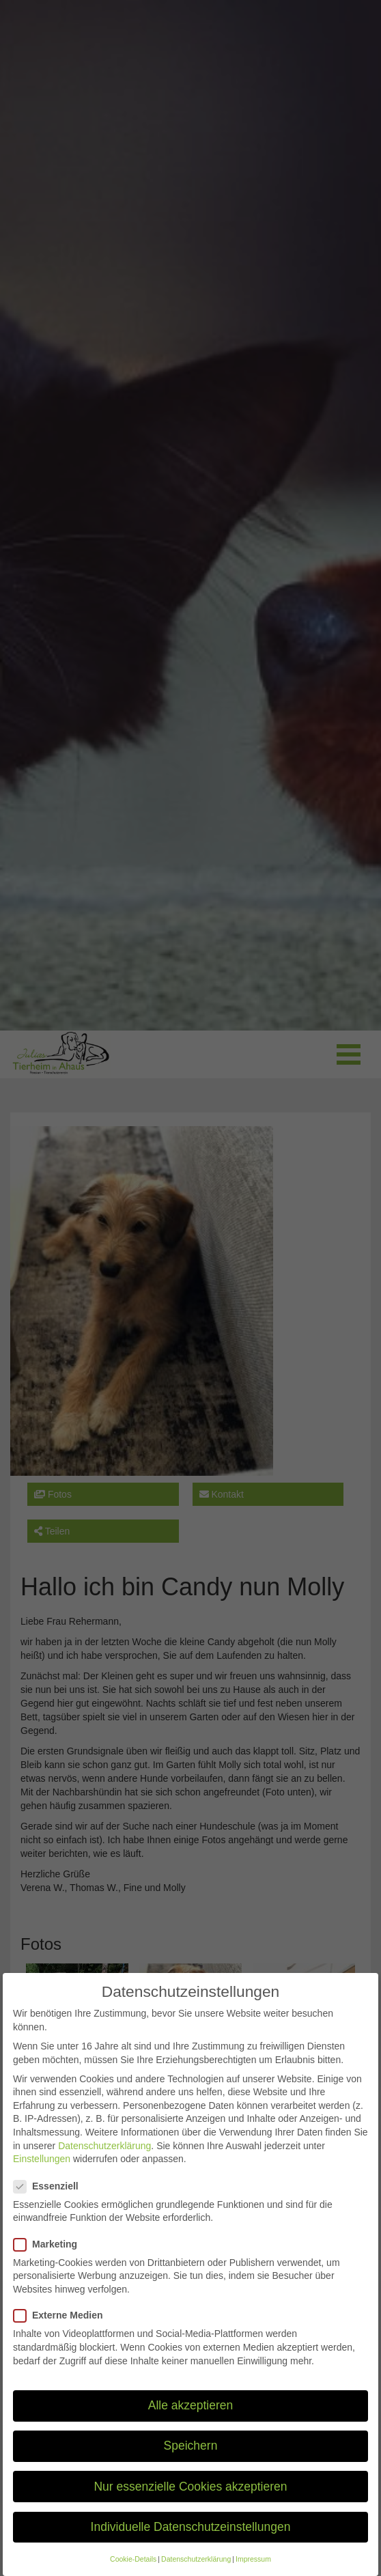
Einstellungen (41, 2173)
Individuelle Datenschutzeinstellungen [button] (191, 2541)
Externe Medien (62, 2330)
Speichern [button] (191, 2460)
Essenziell (50, 2200)
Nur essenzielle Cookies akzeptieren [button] (190, 2501)
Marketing (49, 2258)
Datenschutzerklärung (104, 2160)
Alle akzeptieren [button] (191, 2420)
